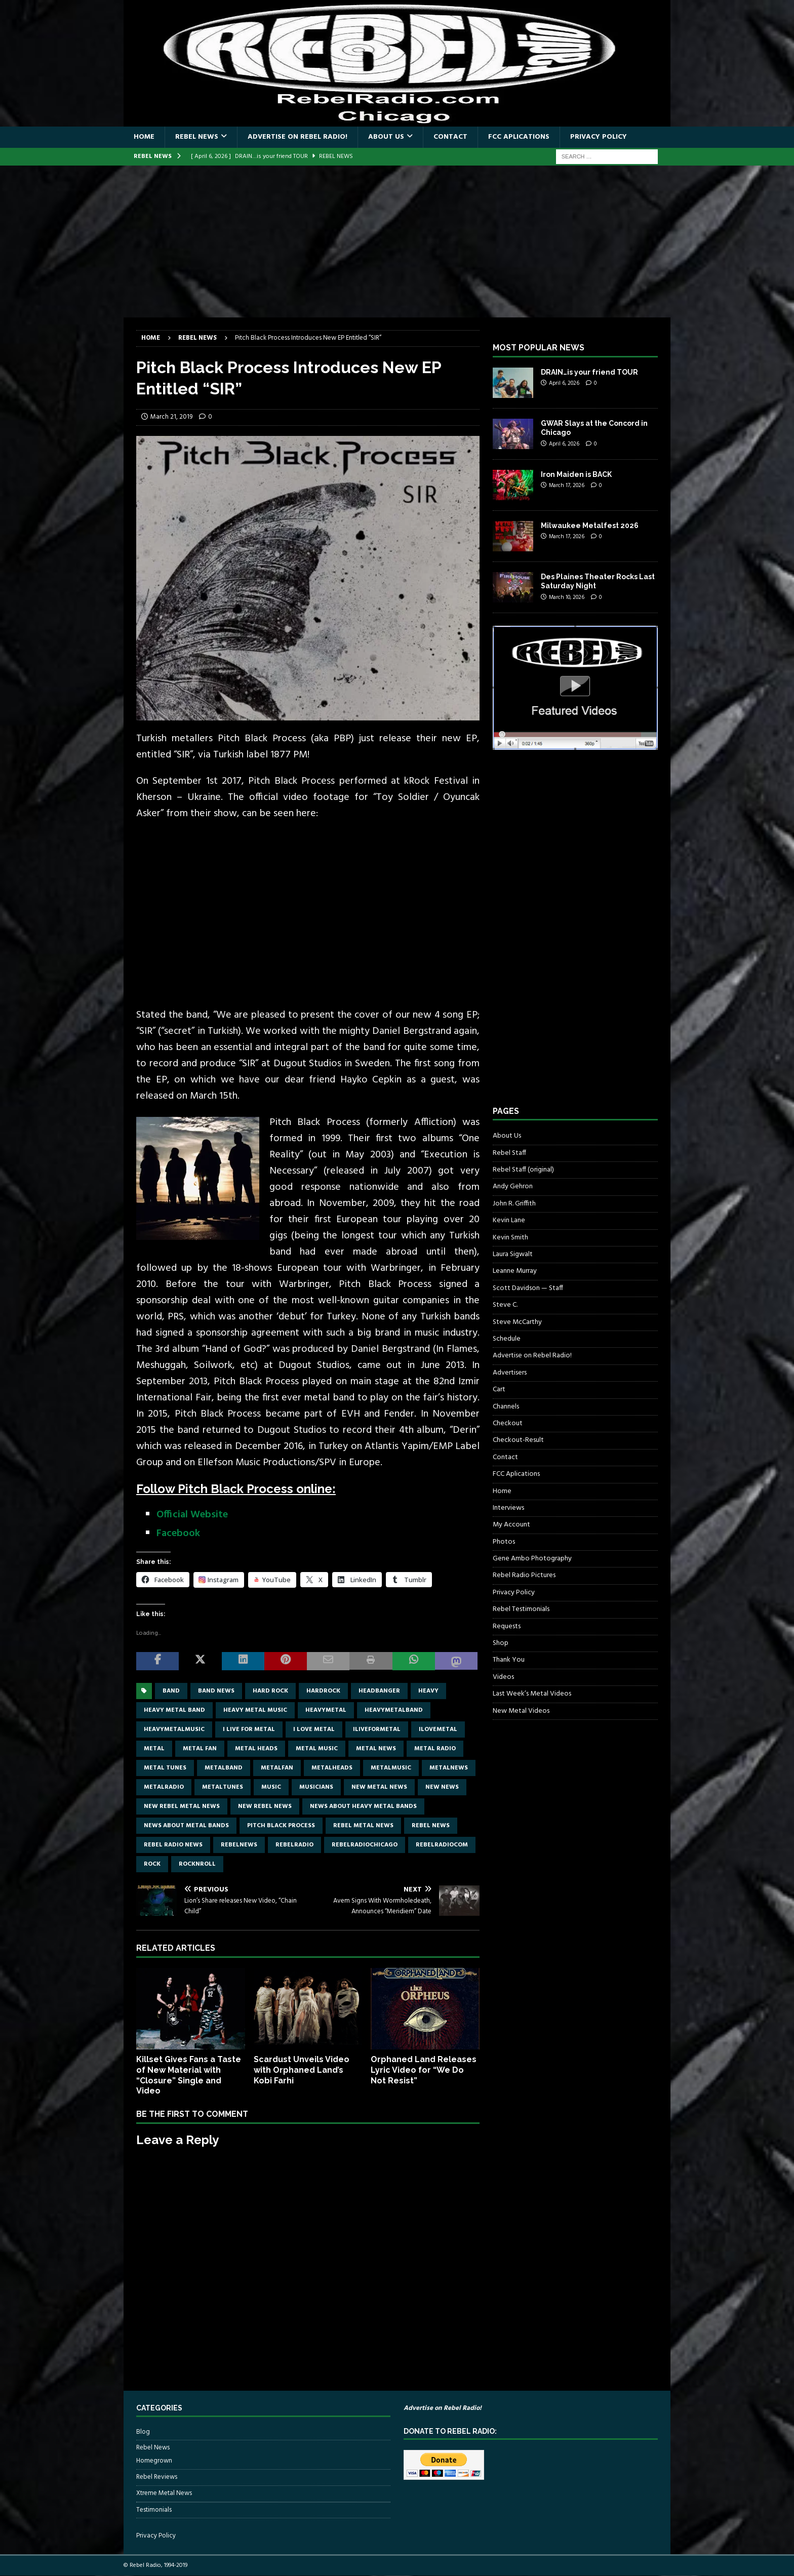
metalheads (331, 1768)
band (171, 1691)
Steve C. (505, 1305)
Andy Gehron (513, 1186)
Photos (504, 1542)
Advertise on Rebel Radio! (297, 137)
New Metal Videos (521, 1711)
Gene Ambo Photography (532, 1558)
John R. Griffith (514, 1204)
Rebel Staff (509, 1153)
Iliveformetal (377, 1729)
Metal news (376, 1749)
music (271, 1787)
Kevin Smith (510, 1237)
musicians (316, 1787)
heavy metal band (174, 1710)
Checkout (508, 1423)
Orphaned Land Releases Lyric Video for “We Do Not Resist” (424, 2070)
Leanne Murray (515, 1271)
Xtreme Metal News (164, 2493)
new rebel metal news (182, 1806)
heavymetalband (394, 1710)
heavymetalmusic (174, 1729)
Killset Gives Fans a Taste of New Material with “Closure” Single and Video (188, 2075)
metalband (224, 1768)
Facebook (178, 1533)
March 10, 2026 (566, 597)
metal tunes (165, 1768)
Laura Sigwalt (513, 1254)
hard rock (270, 1691)
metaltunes (222, 1787)
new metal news (379, 1787)
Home (144, 137)
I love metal (314, 1729)
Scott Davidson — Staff (528, 1288)
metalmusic (391, 1768)
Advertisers (510, 1373)
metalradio (164, 1787)
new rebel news (265, 1806)
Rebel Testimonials (521, 1609)
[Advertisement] (397, 241)
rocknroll (197, 1864)
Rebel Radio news (173, 1845)
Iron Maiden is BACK (576, 474)
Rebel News (196, 137)
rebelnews (239, 1845)
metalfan (277, 1768)
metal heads (256, 1749)
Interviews (508, 1508)
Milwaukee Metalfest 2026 (590, 525)
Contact (450, 137)
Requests (507, 1626)
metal (154, 1749)
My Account (511, 1525)
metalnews (448, 1768)
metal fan (200, 1749)
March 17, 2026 (566, 485)
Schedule (507, 1339)
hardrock (323, 1691)
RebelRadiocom (442, 1845)
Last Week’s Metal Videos (532, 1694)
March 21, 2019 (171, 417)
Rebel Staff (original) (523, 1170)
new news (442, 1787)
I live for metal (249, 1729)
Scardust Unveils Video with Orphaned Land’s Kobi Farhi (301, 2070)
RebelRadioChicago (365, 1845)
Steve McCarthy (517, 1322)
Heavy (428, 1691)
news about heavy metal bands (363, 1806)
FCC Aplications (518, 137)
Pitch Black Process (281, 1826)
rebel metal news (363, 1826)
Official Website (192, 1515)
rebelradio (294, 1845)
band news (216, 1691)
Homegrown (154, 2461)
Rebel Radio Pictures (524, 1575)
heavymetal (325, 1710)
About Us (386, 137)
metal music (317, 1749)
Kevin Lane (509, 1220)
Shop (500, 1643)
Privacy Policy (598, 137)
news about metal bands (186, 1826)
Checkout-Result (518, 1440)
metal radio (435, 1749)
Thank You (509, 1660)
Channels (506, 1407)
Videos (503, 1677)
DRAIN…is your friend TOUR (589, 372)
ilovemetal (438, 1729)
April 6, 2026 (564, 383)
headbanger (379, 1691)
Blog (143, 2432)
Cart (499, 1389)
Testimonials (154, 2510)
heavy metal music (255, 1710)
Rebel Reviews (156, 2477)
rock (152, 1864)
